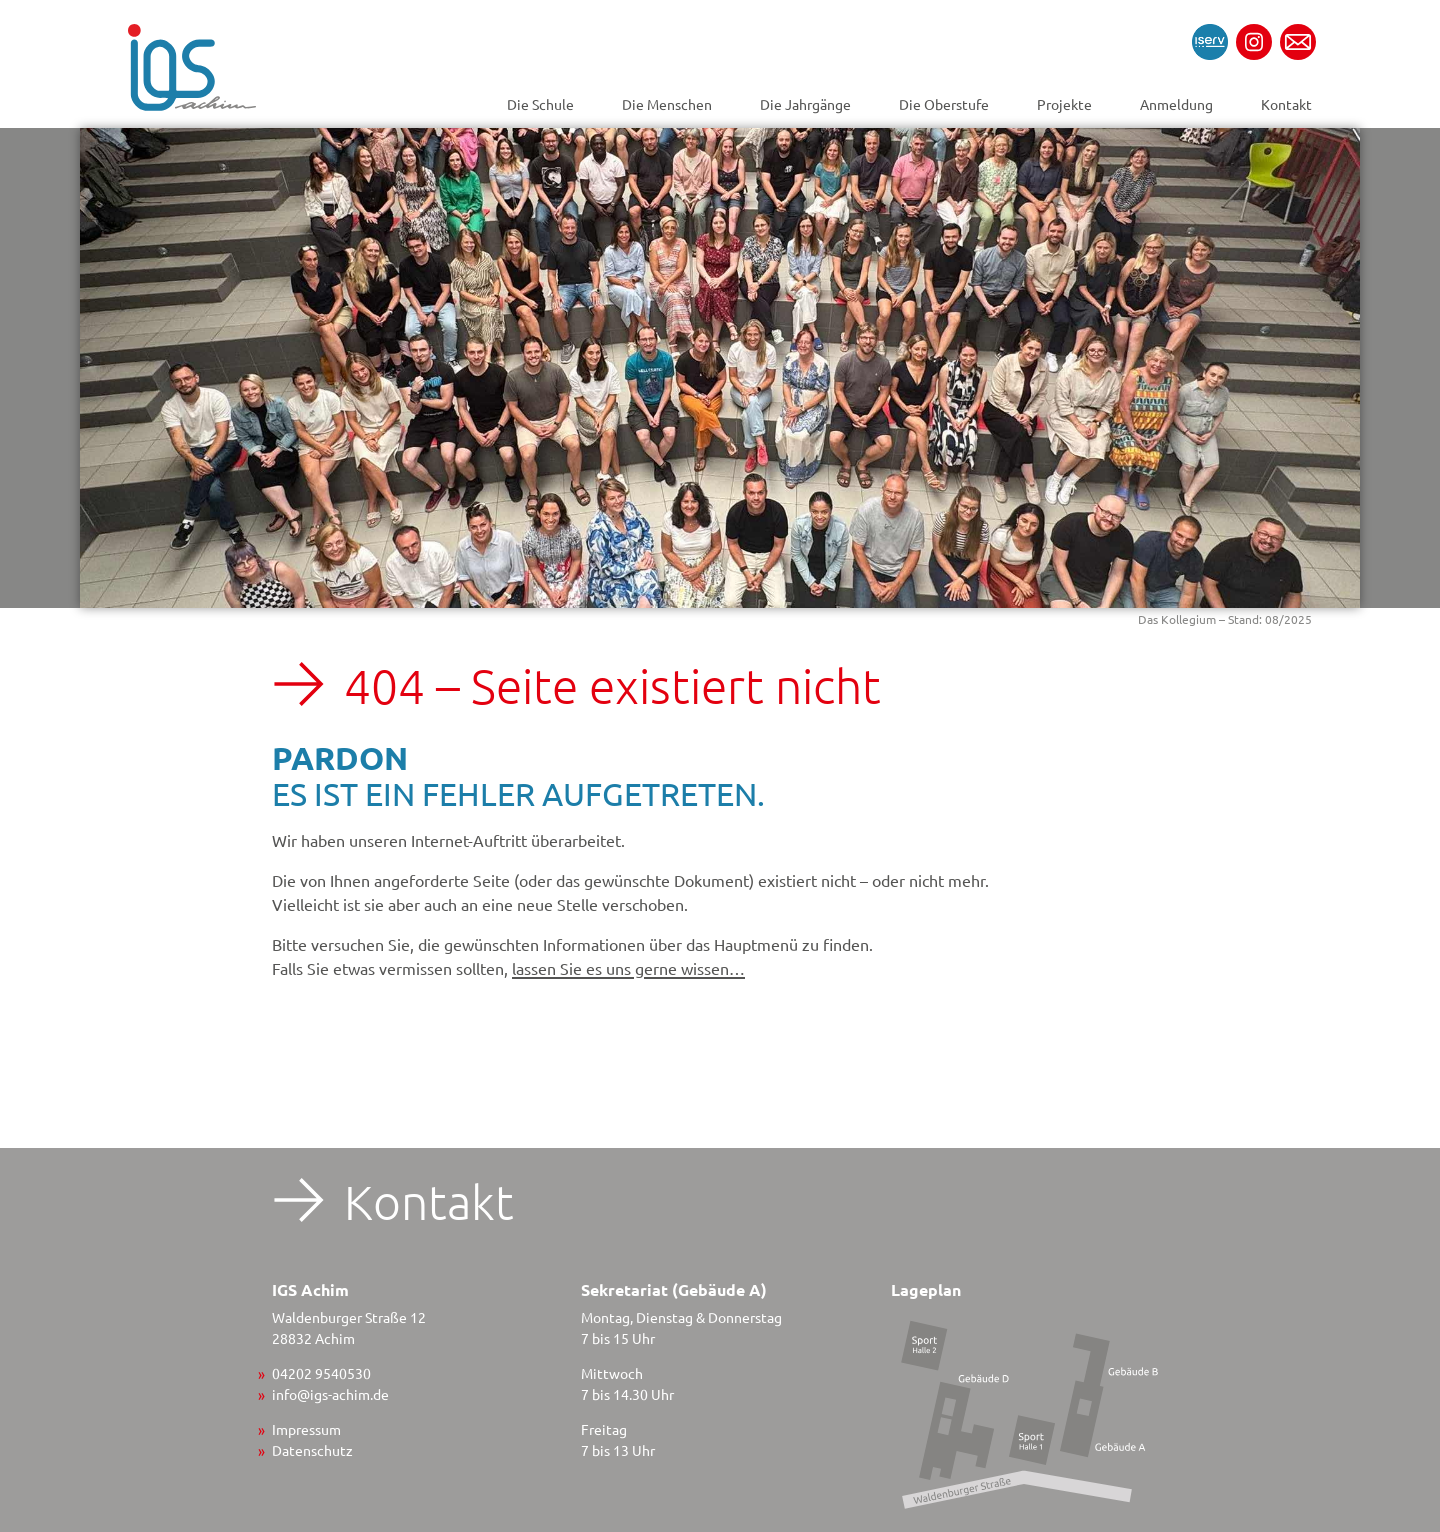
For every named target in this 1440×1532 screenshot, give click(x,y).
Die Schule (540, 104)
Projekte (1064, 104)
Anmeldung (1176, 104)
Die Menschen (667, 104)
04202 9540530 (321, 1373)
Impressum (306, 1429)
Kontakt (1286, 104)
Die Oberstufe (944, 104)
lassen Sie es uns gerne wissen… (628, 968)
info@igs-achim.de (330, 1394)
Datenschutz (312, 1450)
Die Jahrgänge (805, 104)
